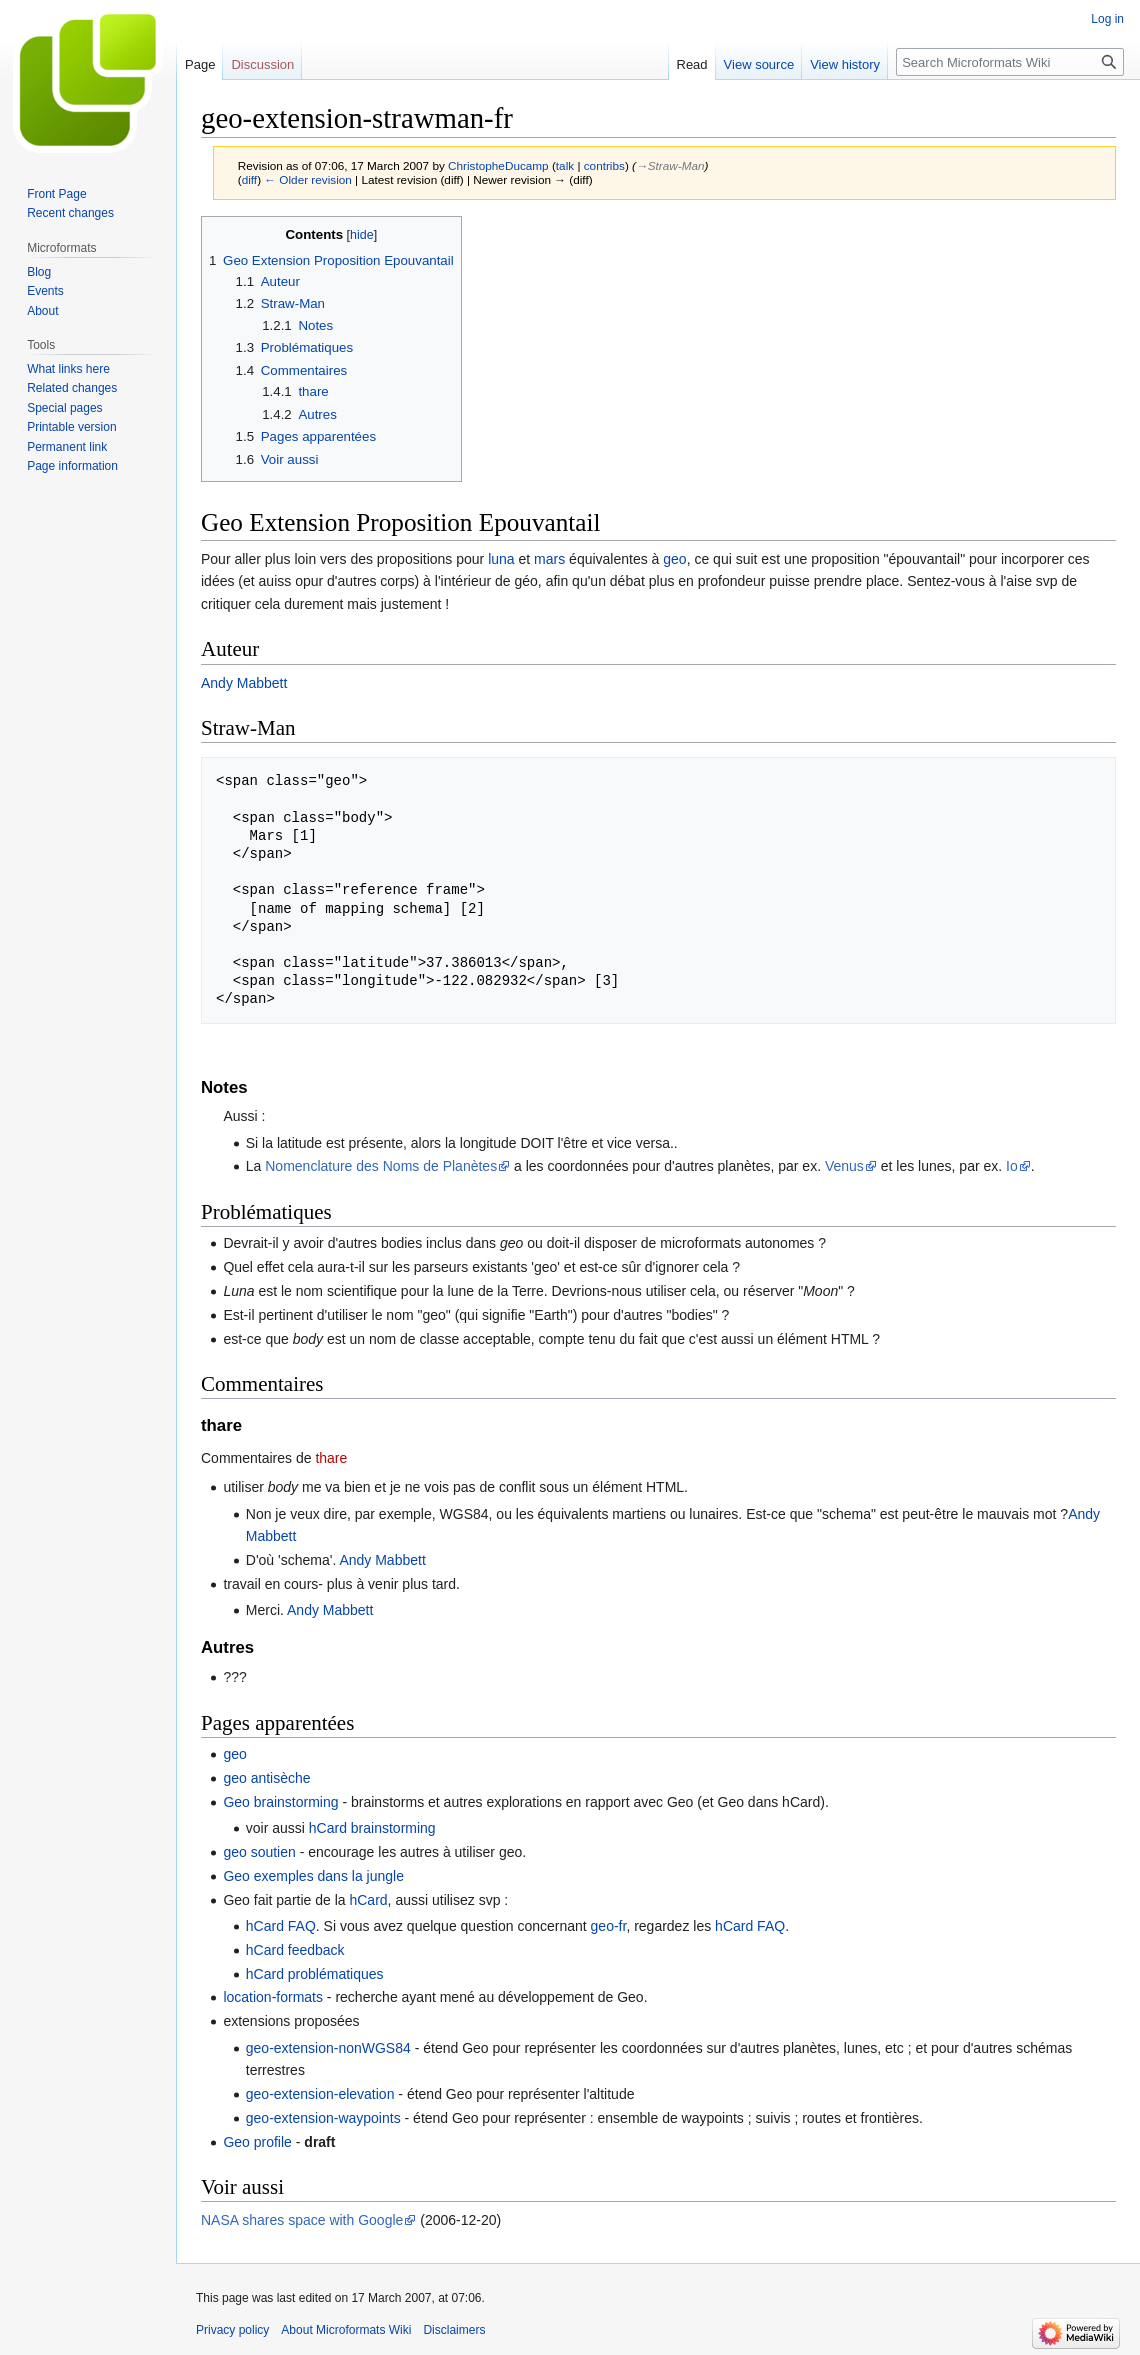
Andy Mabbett (244, 683)
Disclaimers (454, 2330)
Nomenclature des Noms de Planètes (381, 1166)
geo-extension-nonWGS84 (328, 2048)
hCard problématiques (315, 1974)
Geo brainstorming (280, 1802)
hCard (368, 1900)
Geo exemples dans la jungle (313, 1876)
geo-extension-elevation (320, 2094)
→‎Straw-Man (670, 165)
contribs (604, 165)
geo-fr (609, 1926)
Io (1012, 1166)
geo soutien (259, 1852)
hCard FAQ (281, 1926)
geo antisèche (266, 1778)
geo (674, 559)
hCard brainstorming (372, 1828)
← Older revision (308, 179)
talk (565, 165)
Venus (844, 1166)
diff (249, 179)
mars (549, 559)
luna (501, 559)
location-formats (273, 1997)
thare (331, 1458)
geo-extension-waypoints (323, 2118)
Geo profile (257, 2142)
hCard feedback (295, 1950)
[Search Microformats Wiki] (1010, 62)
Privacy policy (232, 2330)
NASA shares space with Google (302, 2220)
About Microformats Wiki (346, 2330)
